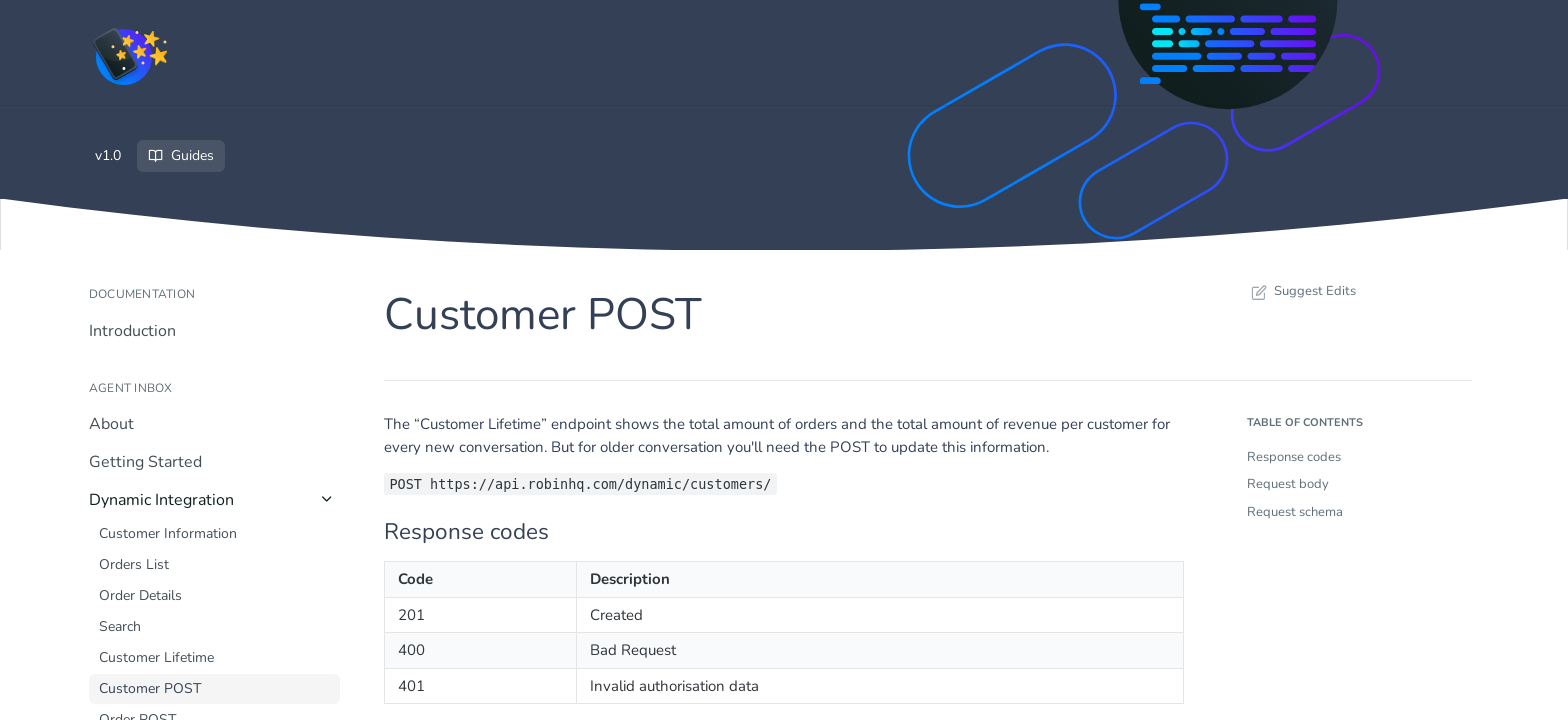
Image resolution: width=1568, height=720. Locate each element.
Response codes (1294, 457)
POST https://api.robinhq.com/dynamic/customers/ (580, 484)
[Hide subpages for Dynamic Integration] (327, 499)
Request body (1288, 484)
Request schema (1295, 512)
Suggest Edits (1301, 291)
